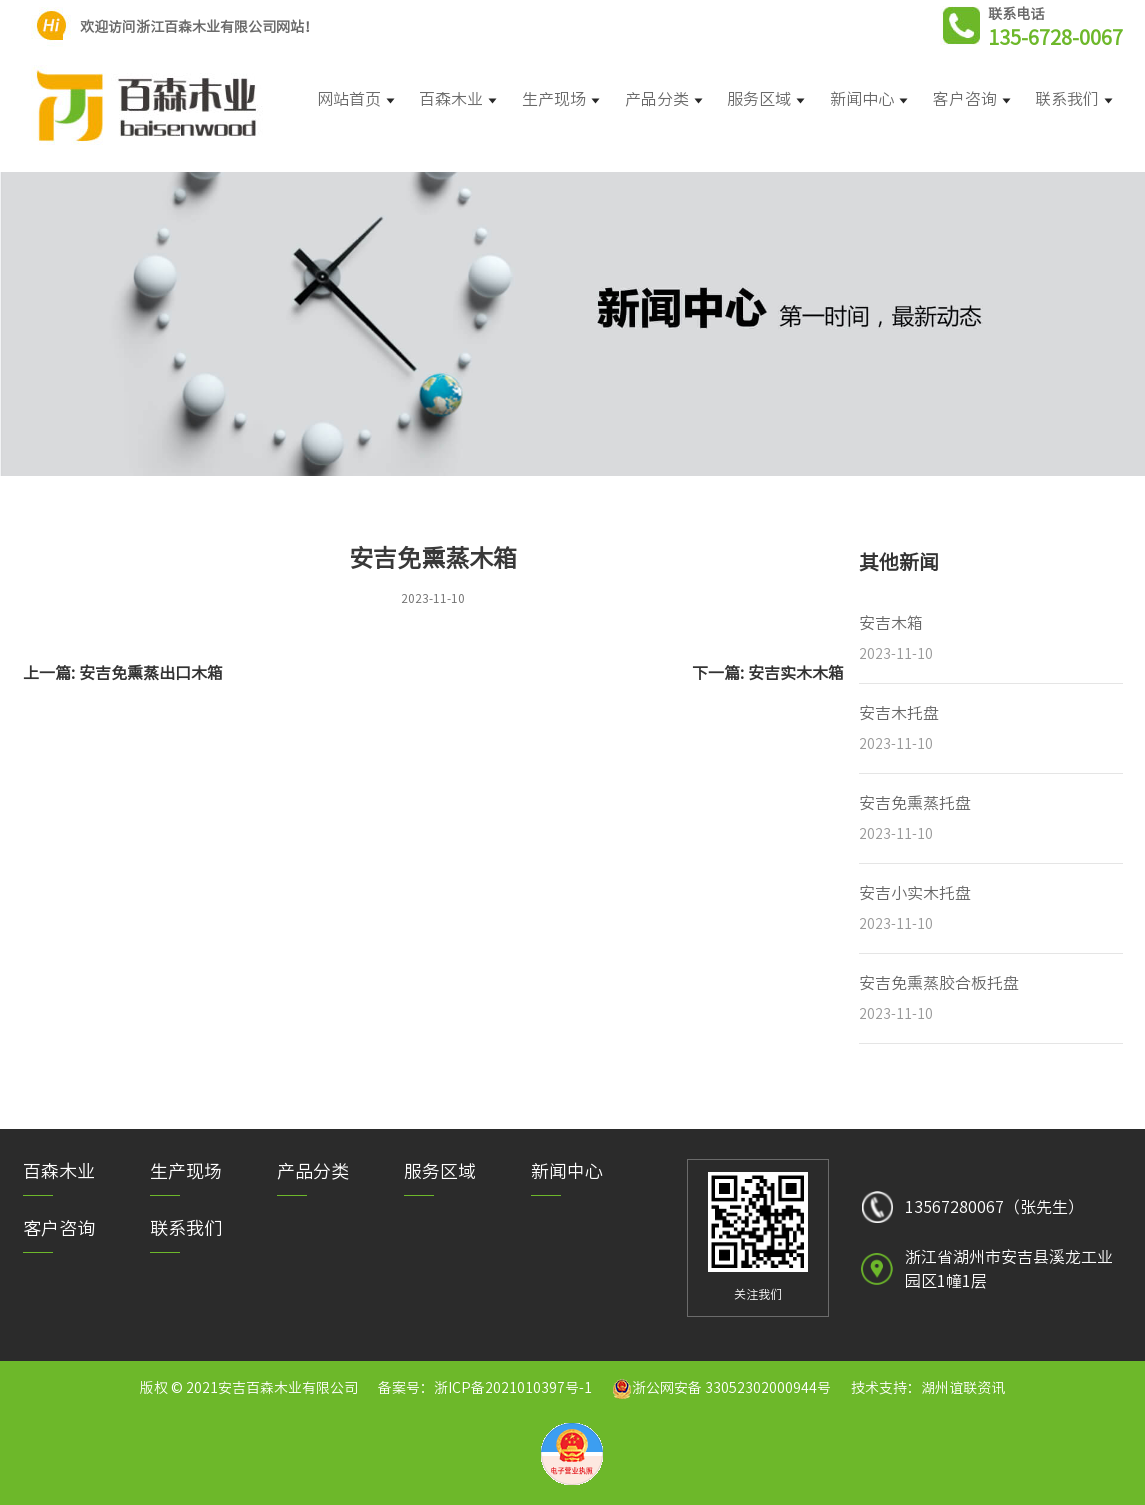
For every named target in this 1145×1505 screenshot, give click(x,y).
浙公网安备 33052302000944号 (731, 1388)
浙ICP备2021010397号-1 (513, 1388)
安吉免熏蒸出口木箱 (151, 673)
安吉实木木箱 (796, 673)
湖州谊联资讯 (963, 1388)
